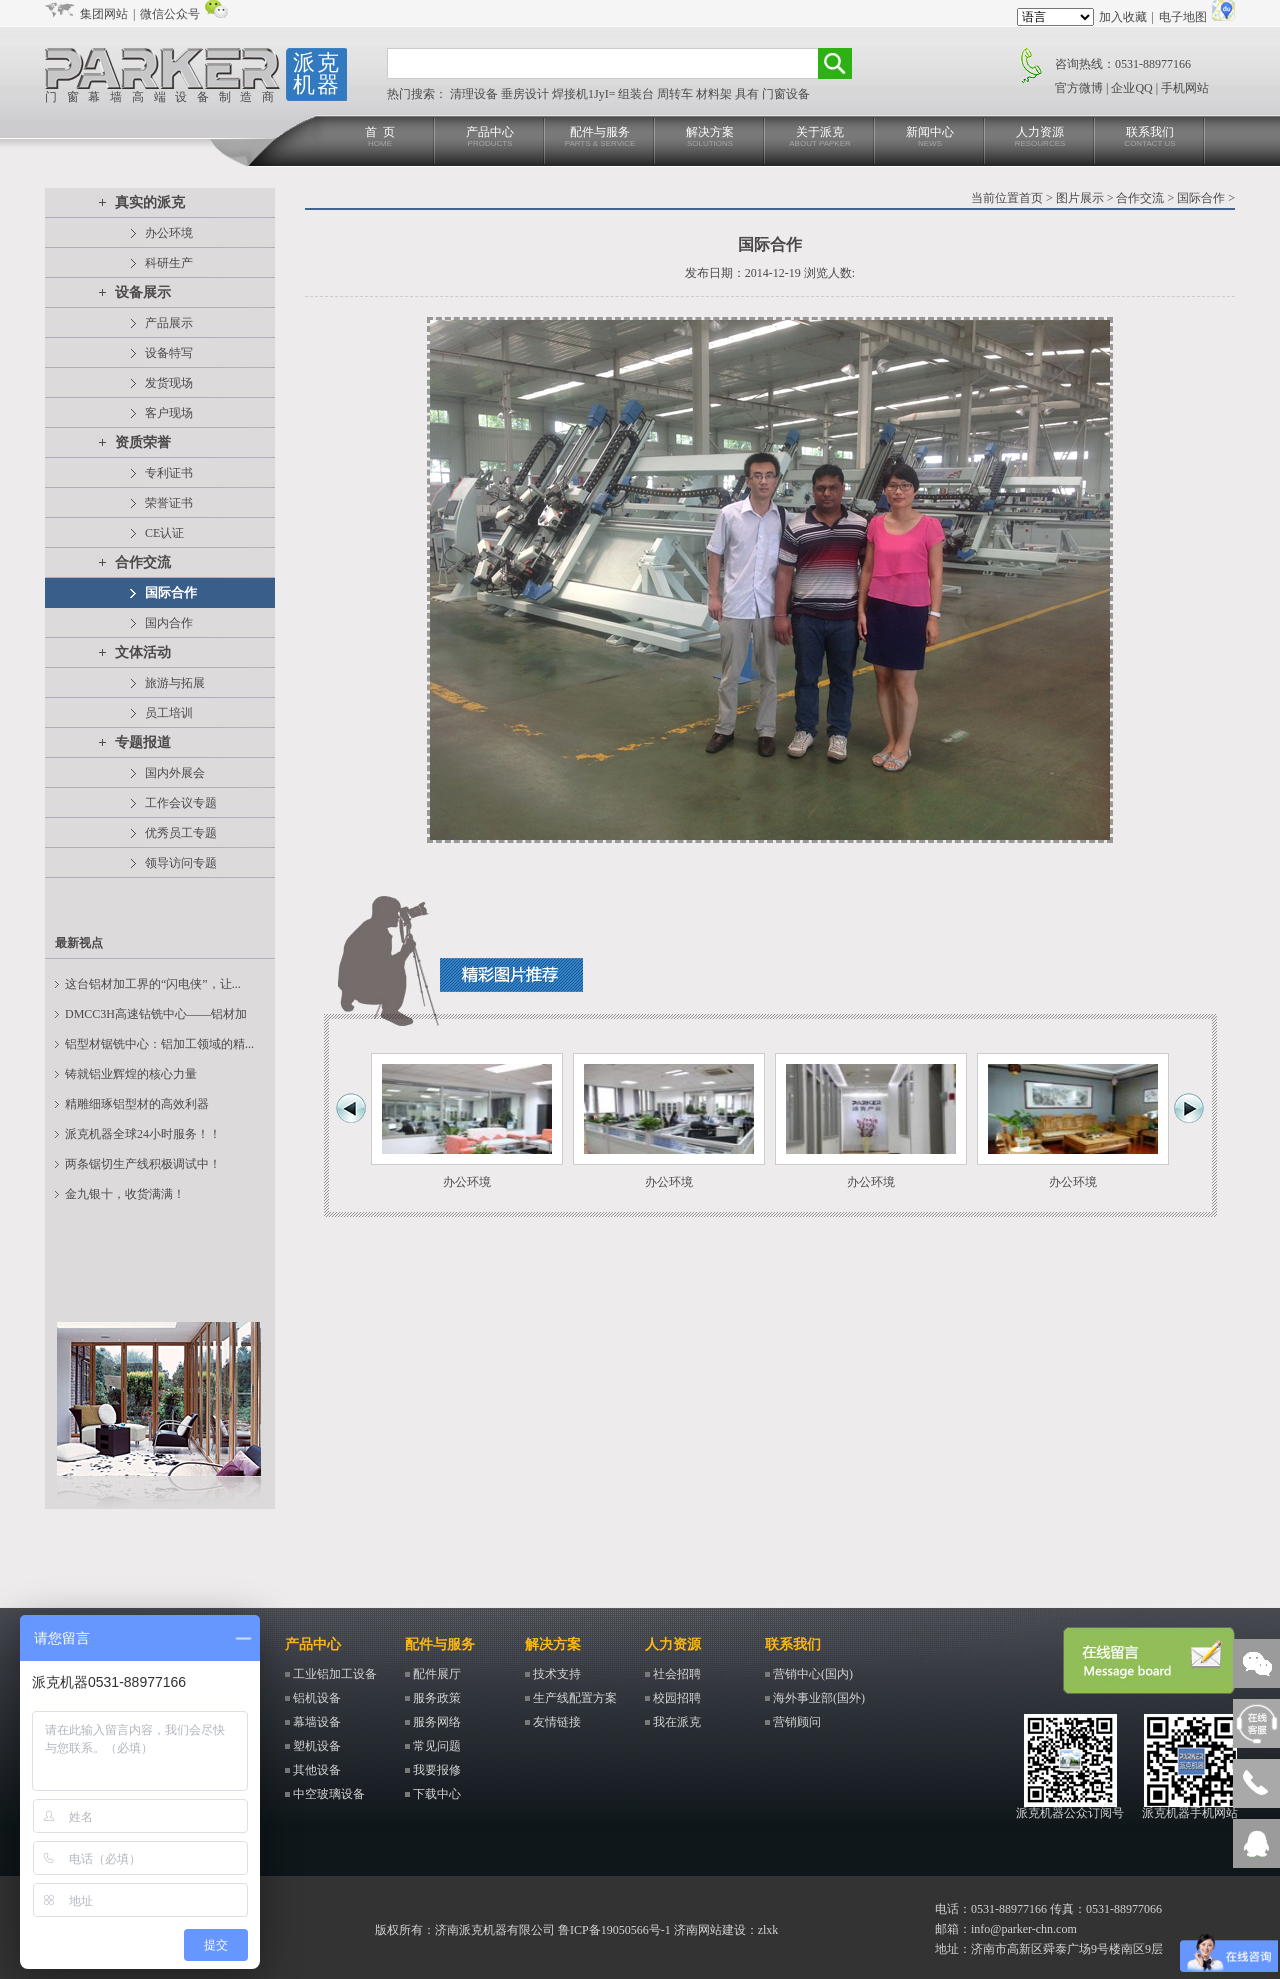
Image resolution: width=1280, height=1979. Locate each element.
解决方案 (710, 137)
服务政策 (437, 1698)
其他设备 (317, 1770)
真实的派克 (150, 202)
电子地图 (1183, 17)
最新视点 (79, 943)
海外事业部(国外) (819, 1698)
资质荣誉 (143, 442)
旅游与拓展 (175, 683)
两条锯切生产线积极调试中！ (143, 1164)
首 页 (380, 137)
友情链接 (557, 1722)
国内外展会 (175, 773)
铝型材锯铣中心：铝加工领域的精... (159, 1044)
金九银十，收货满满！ (125, 1194)
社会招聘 (677, 1674)
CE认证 (164, 533)
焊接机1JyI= (585, 94)
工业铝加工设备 (335, 1674)
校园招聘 (677, 1698)
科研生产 (169, 263)
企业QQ (1131, 88)
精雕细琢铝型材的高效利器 (137, 1104)
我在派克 (677, 1722)
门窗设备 (786, 94)
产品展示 (169, 323)
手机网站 (1185, 88)
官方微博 (1079, 88)
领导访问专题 (181, 863)
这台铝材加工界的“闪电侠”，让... (153, 984)
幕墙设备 (317, 1722)
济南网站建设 (710, 1930)
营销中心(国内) (813, 1674)
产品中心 (490, 137)
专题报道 (143, 742)
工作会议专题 (181, 803)
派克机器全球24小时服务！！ (143, 1134)
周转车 (676, 94)
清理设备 (475, 94)
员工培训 (169, 713)
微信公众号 (170, 14)
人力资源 (1040, 137)
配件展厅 (437, 1674)
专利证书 (169, 473)
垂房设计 (526, 94)
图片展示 (1080, 198)
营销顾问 (797, 1722)
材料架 (715, 94)
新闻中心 (930, 137)
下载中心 (437, 1794)
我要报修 (437, 1770)
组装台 (637, 94)
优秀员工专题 (181, 833)
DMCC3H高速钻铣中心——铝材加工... (156, 1018)
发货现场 (169, 383)
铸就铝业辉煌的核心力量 (131, 1074)
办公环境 (169, 233)
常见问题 (437, 1746)
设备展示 (143, 292)
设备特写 (169, 353)
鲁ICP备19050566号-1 (614, 1930)
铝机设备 (317, 1698)
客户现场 (169, 413)
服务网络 (437, 1722)
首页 (1031, 198)
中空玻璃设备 (329, 1794)
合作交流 (143, 562)
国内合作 (169, 623)
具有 (748, 94)
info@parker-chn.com (1024, 1929)
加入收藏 (1123, 17)
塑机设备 (317, 1746)
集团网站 (104, 14)
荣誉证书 (169, 503)
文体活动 (143, 652)
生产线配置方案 (575, 1698)
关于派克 (820, 137)
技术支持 (557, 1674)
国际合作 (171, 592)
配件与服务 (600, 137)
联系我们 (1150, 137)
